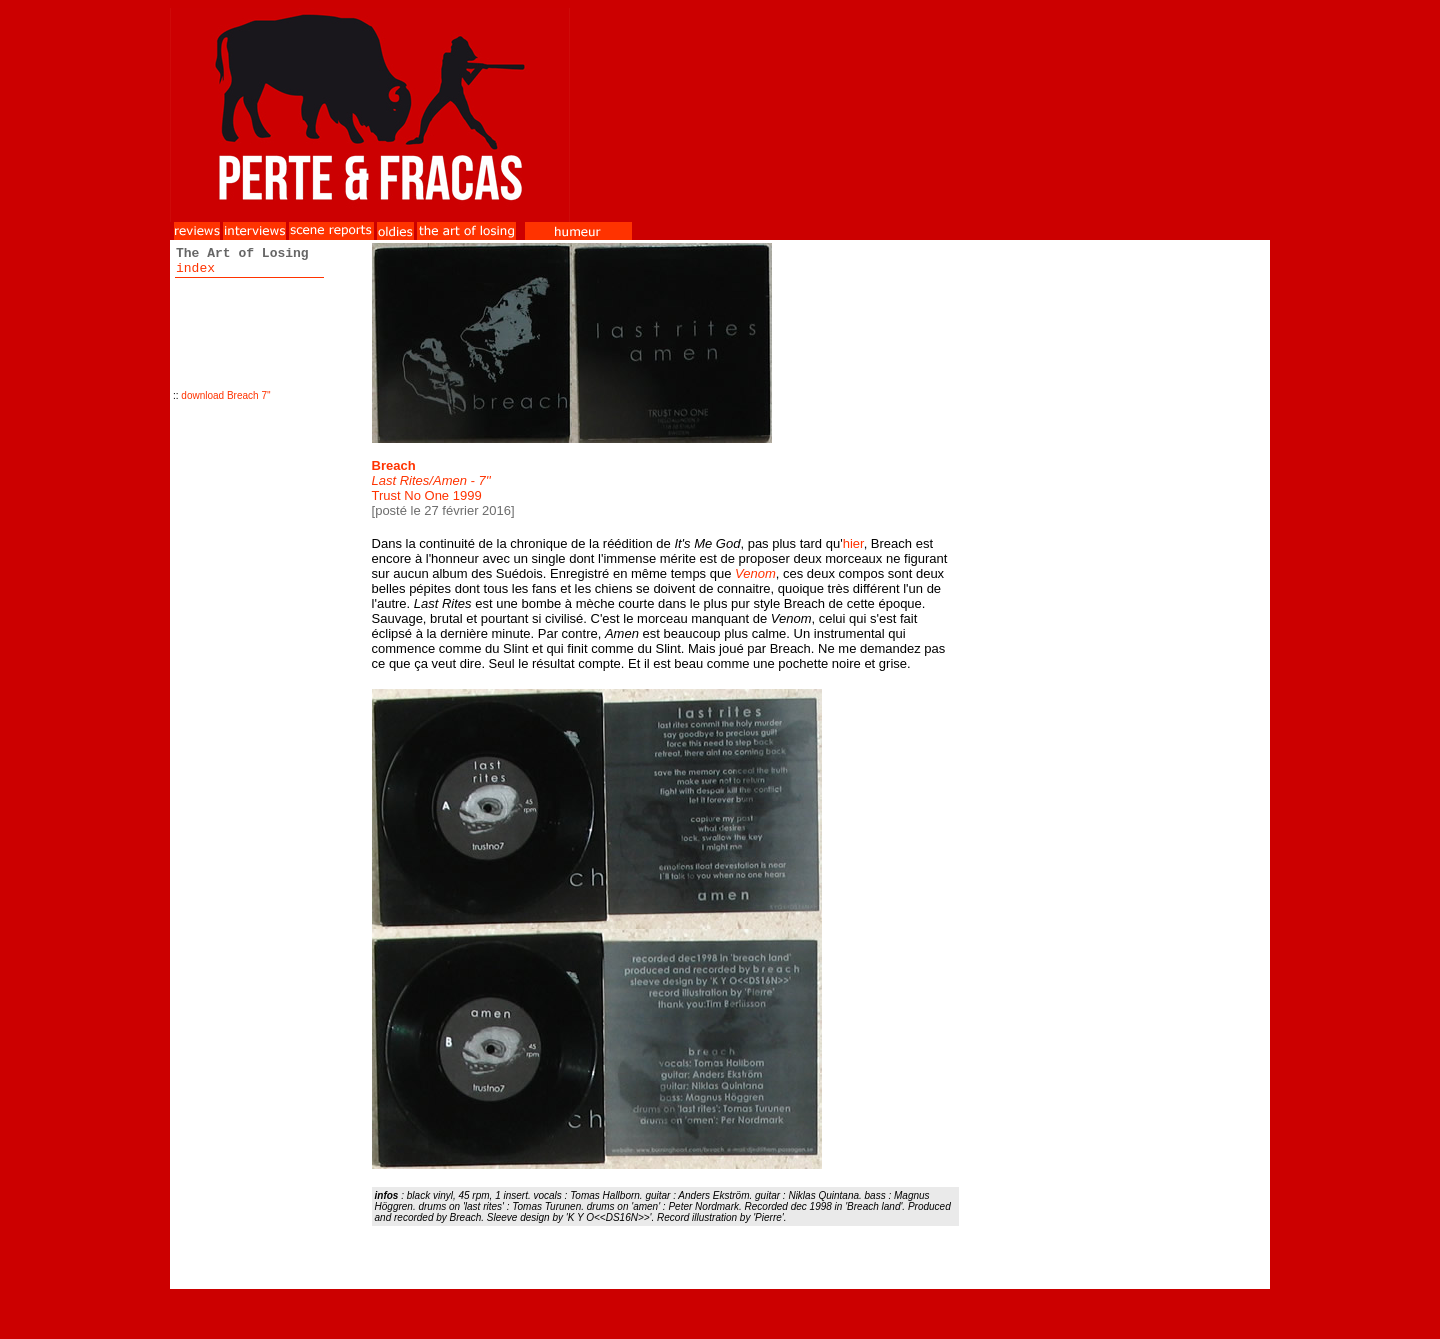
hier (853, 543)
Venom (755, 573)
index (195, 268)
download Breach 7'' (225, 395)
